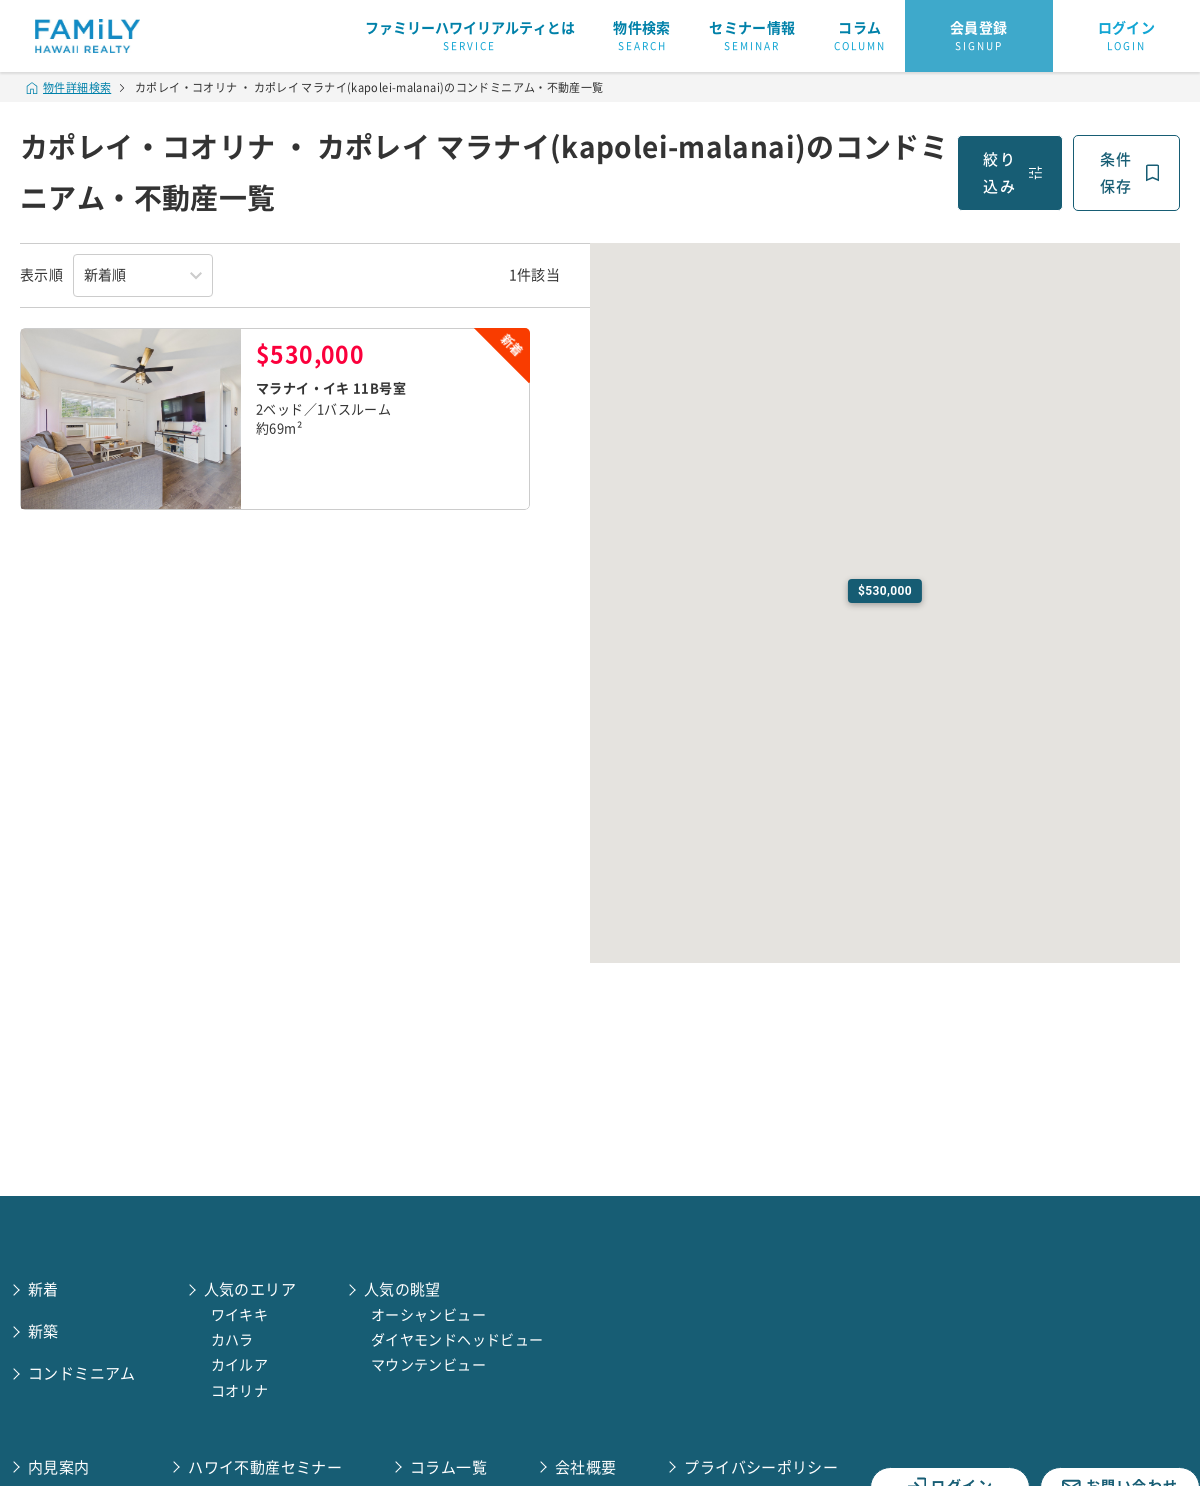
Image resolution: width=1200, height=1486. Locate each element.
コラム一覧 (448, 1467)
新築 (43, 1331)
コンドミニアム (82, 1373)
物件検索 (642, 37)
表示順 (41, 275)
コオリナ (240, 1391)
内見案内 (59, 1467)
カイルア (240, 1365)
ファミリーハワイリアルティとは (470, 37)
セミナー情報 (752, 37)
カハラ (232, 1340)
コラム (860, 37)
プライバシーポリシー (761, 1467)
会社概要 (586, 1467)
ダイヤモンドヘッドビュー (457, 1340)
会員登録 (979, 37)
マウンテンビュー (428, 1365)
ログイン (1127, 37)
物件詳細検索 (69, 87)
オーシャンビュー (428, 1315)
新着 (43, 1289)
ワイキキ (240, 1315)
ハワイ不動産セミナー (265, 1467)
